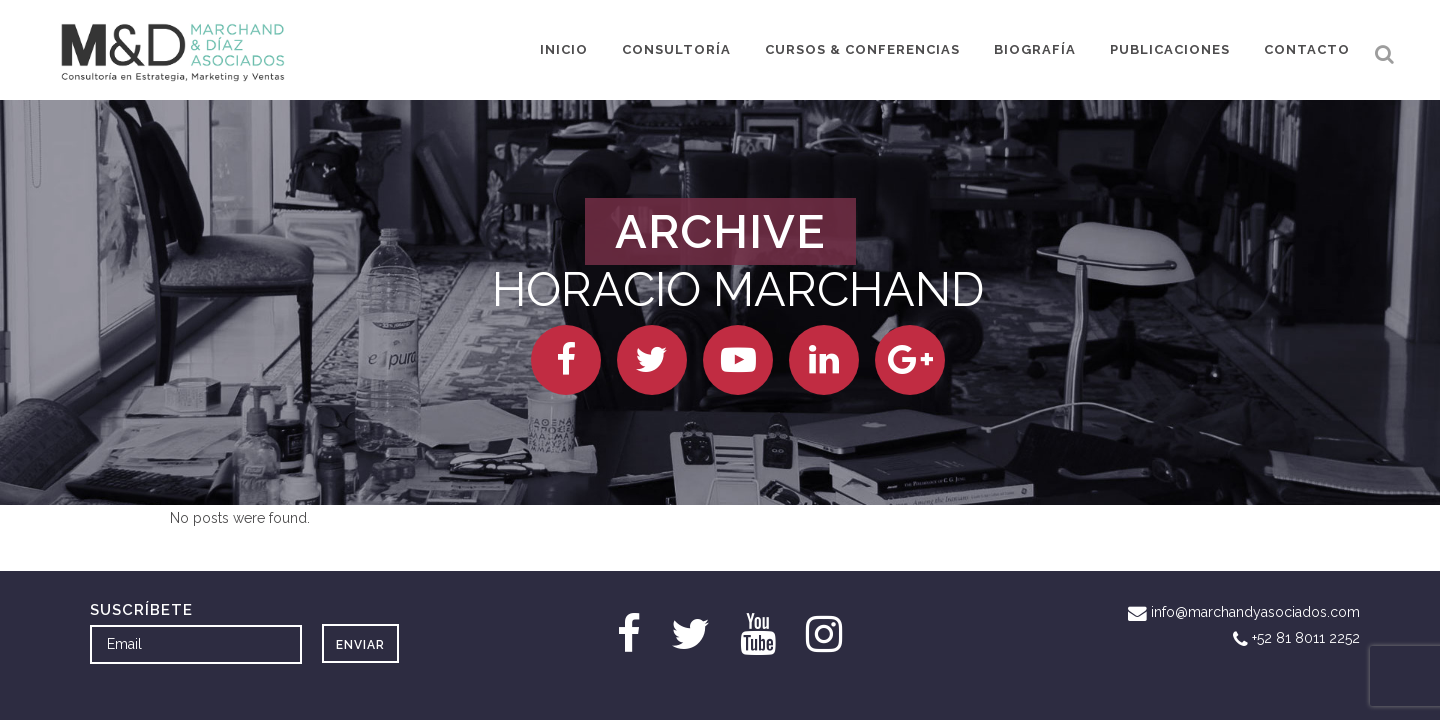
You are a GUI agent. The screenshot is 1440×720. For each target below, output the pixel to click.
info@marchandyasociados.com (1255, 612)
